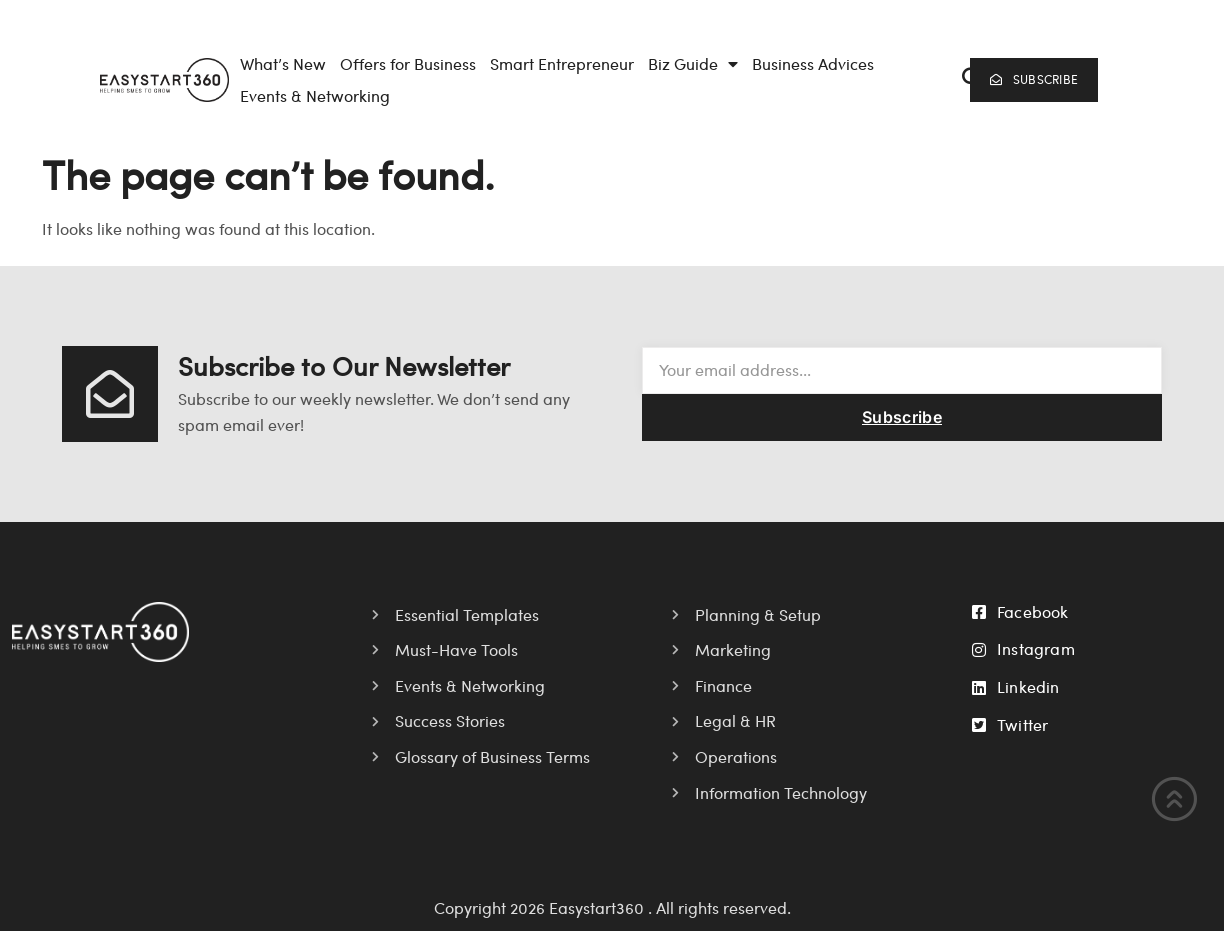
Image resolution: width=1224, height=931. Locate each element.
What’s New (283, 63)
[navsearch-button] (965, 80)
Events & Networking (315, 95)
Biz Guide (693, 64)
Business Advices (813, 63)
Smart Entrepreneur (562, 63)
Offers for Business (408, 63)
